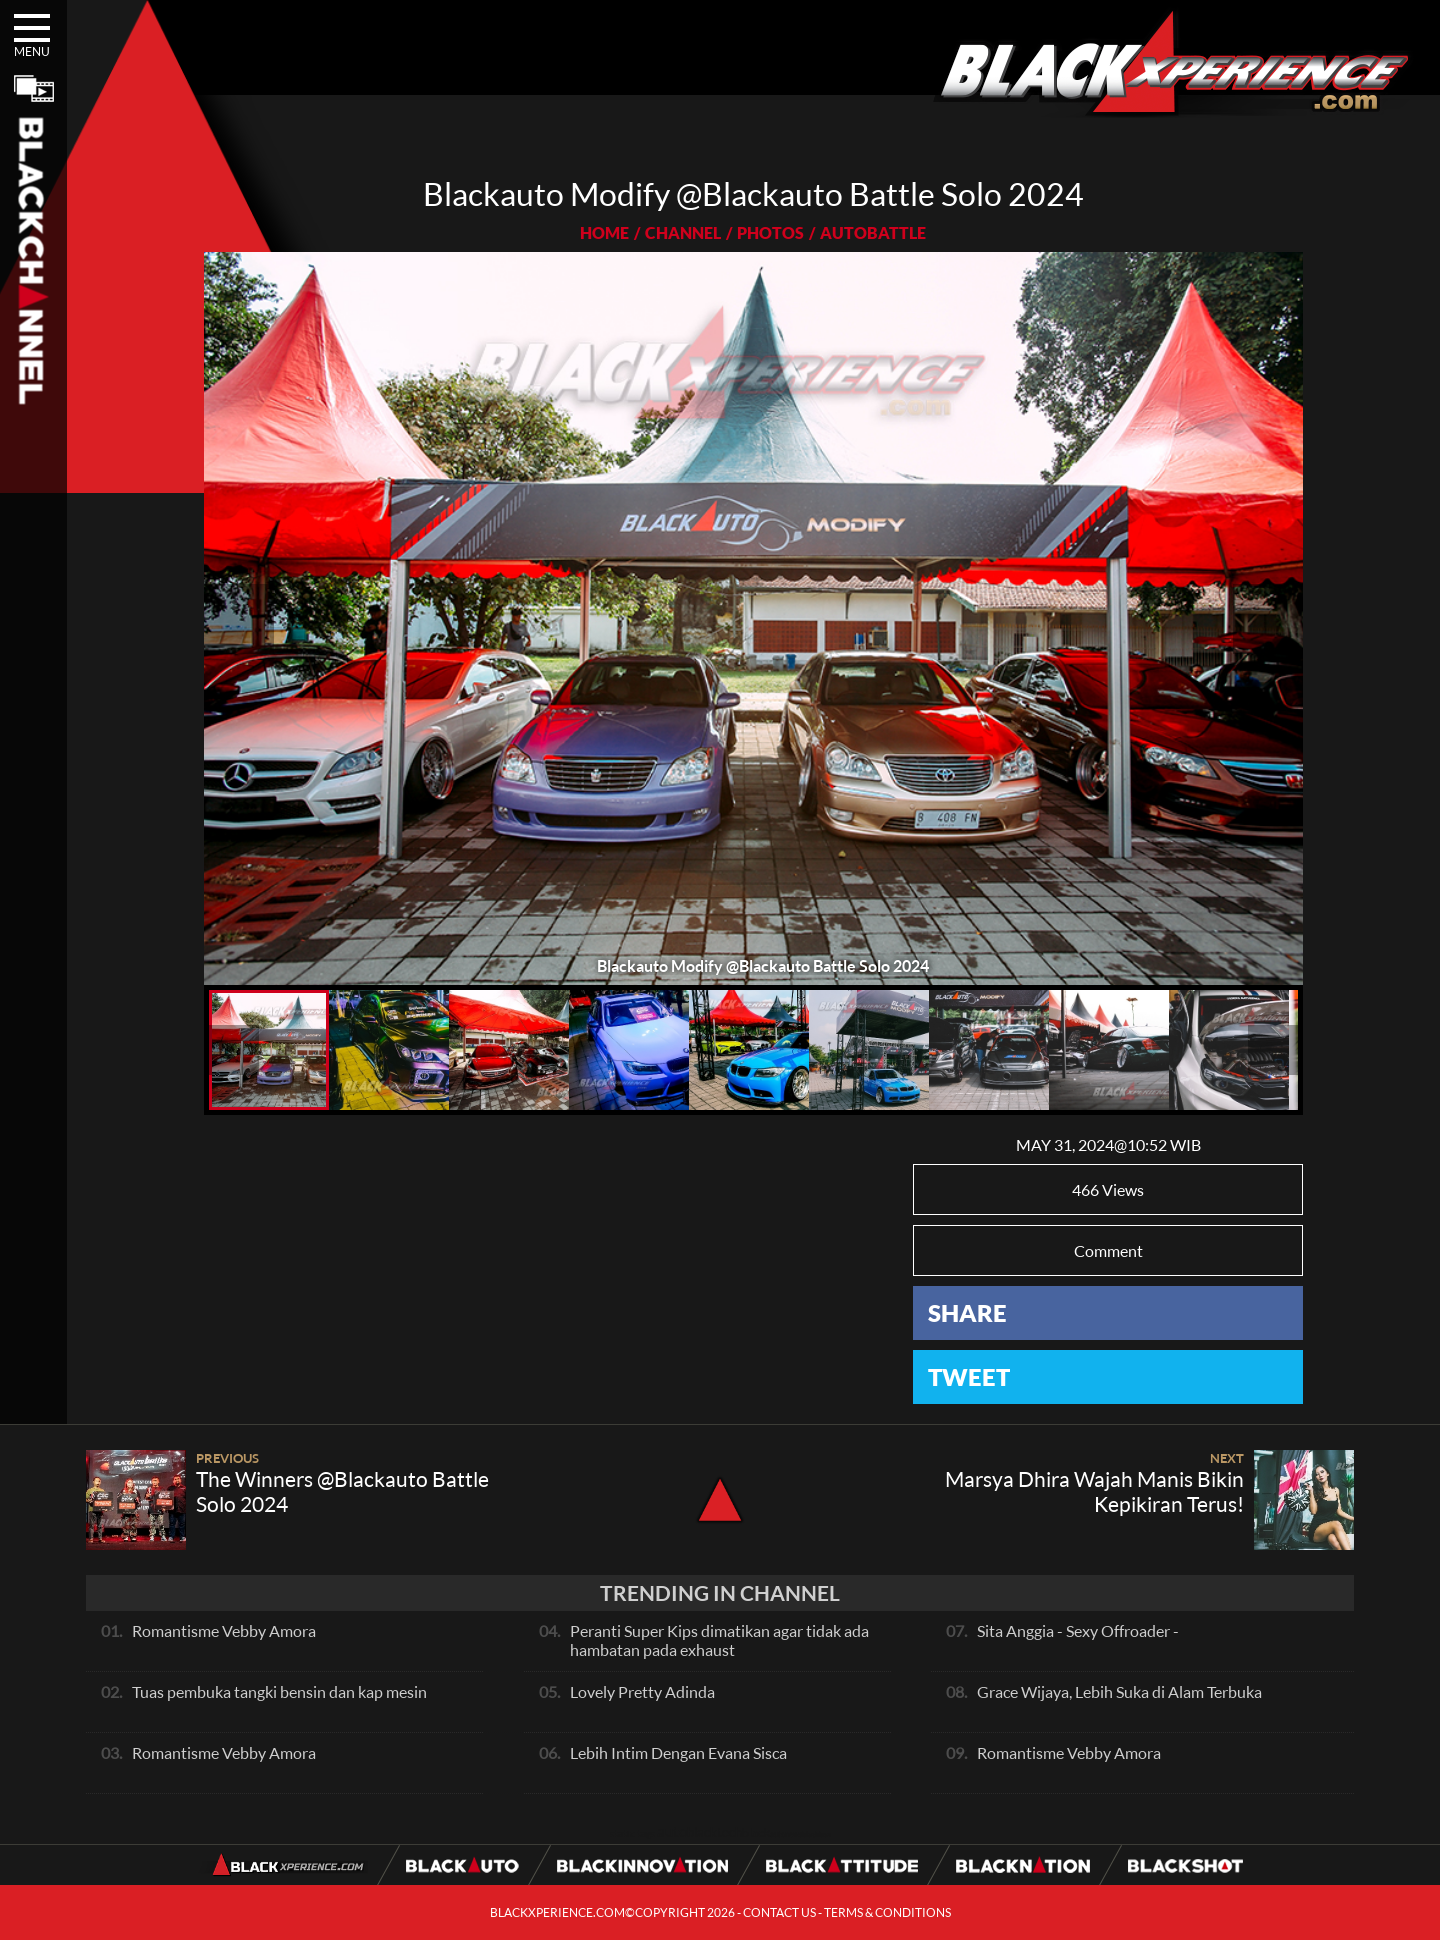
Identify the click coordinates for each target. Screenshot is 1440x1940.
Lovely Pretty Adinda (642, 1691)
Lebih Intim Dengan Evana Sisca (678, 1752)
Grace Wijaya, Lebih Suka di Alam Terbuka (1119, 1691)
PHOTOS (770, 232)
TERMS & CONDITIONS (887, 1912)
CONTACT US (779, 1912)
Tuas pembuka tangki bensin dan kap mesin (279, 1691)
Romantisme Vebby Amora (224, 1630)
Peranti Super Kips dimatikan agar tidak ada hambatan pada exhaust (719, 1640)
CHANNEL (683, 232)
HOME (604, 232)
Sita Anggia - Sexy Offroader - (1078, 1630)
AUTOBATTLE (873, 232)
